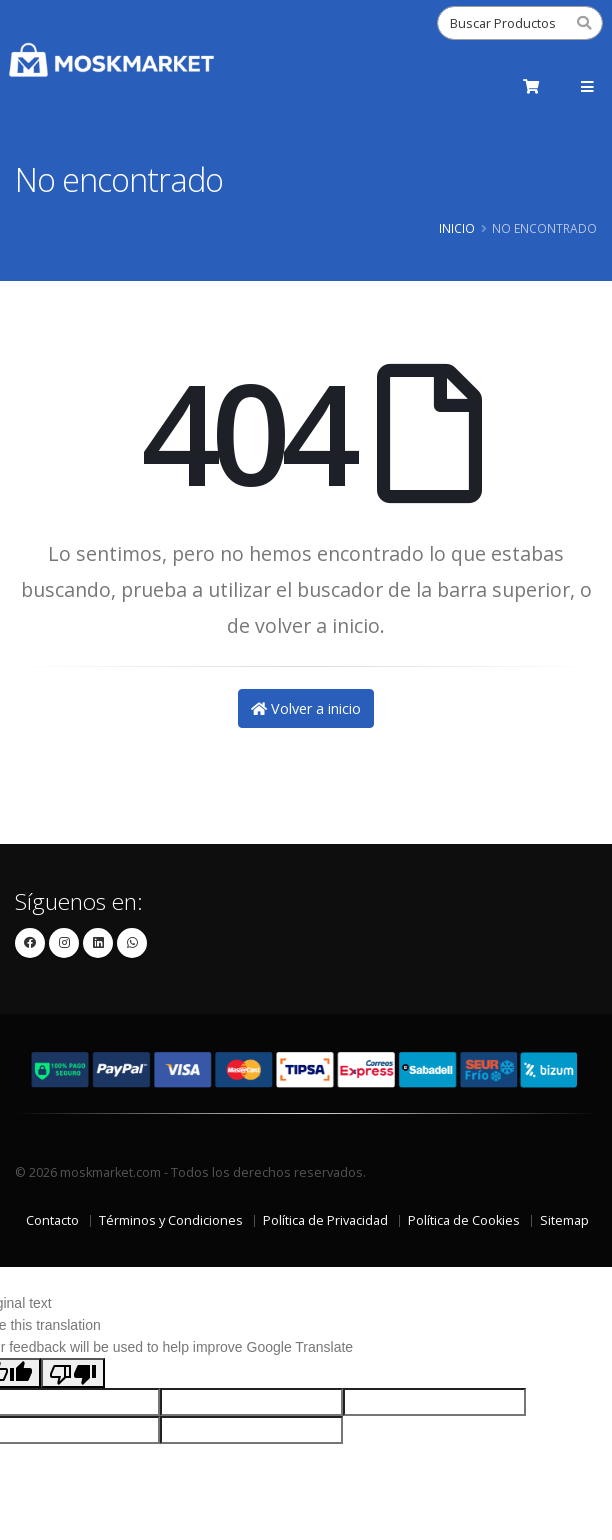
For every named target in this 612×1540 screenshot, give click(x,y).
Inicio (457, 228)
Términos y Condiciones (171, 1220)
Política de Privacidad (325, 1220)
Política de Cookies (464, 1220)
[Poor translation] (73, 1373)
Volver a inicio (306, 708)
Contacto (52, 1220)
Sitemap (564, 1220)
